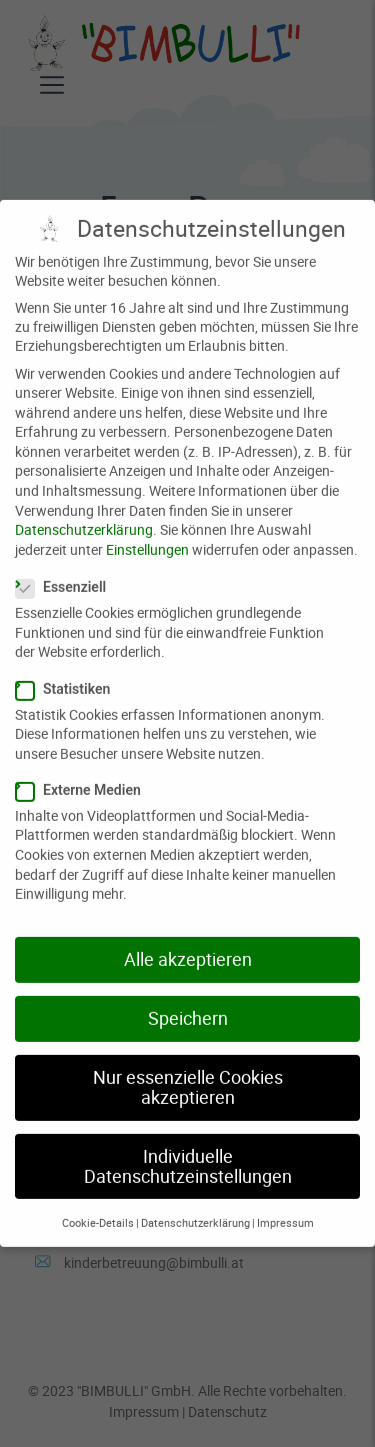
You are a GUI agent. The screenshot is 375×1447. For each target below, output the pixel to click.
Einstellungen (147, 535)
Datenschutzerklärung (84, 515)
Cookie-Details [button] (98, 1209)
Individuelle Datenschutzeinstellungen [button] (188, 1152)
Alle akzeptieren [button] (188, 945)
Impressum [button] (285, 1209)
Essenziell (60, 573)
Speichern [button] (188, 1004)
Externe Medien (78, 776)
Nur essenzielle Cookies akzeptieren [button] (188, 1073)
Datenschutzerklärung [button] (195, 1209)
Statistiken (62, 675)
